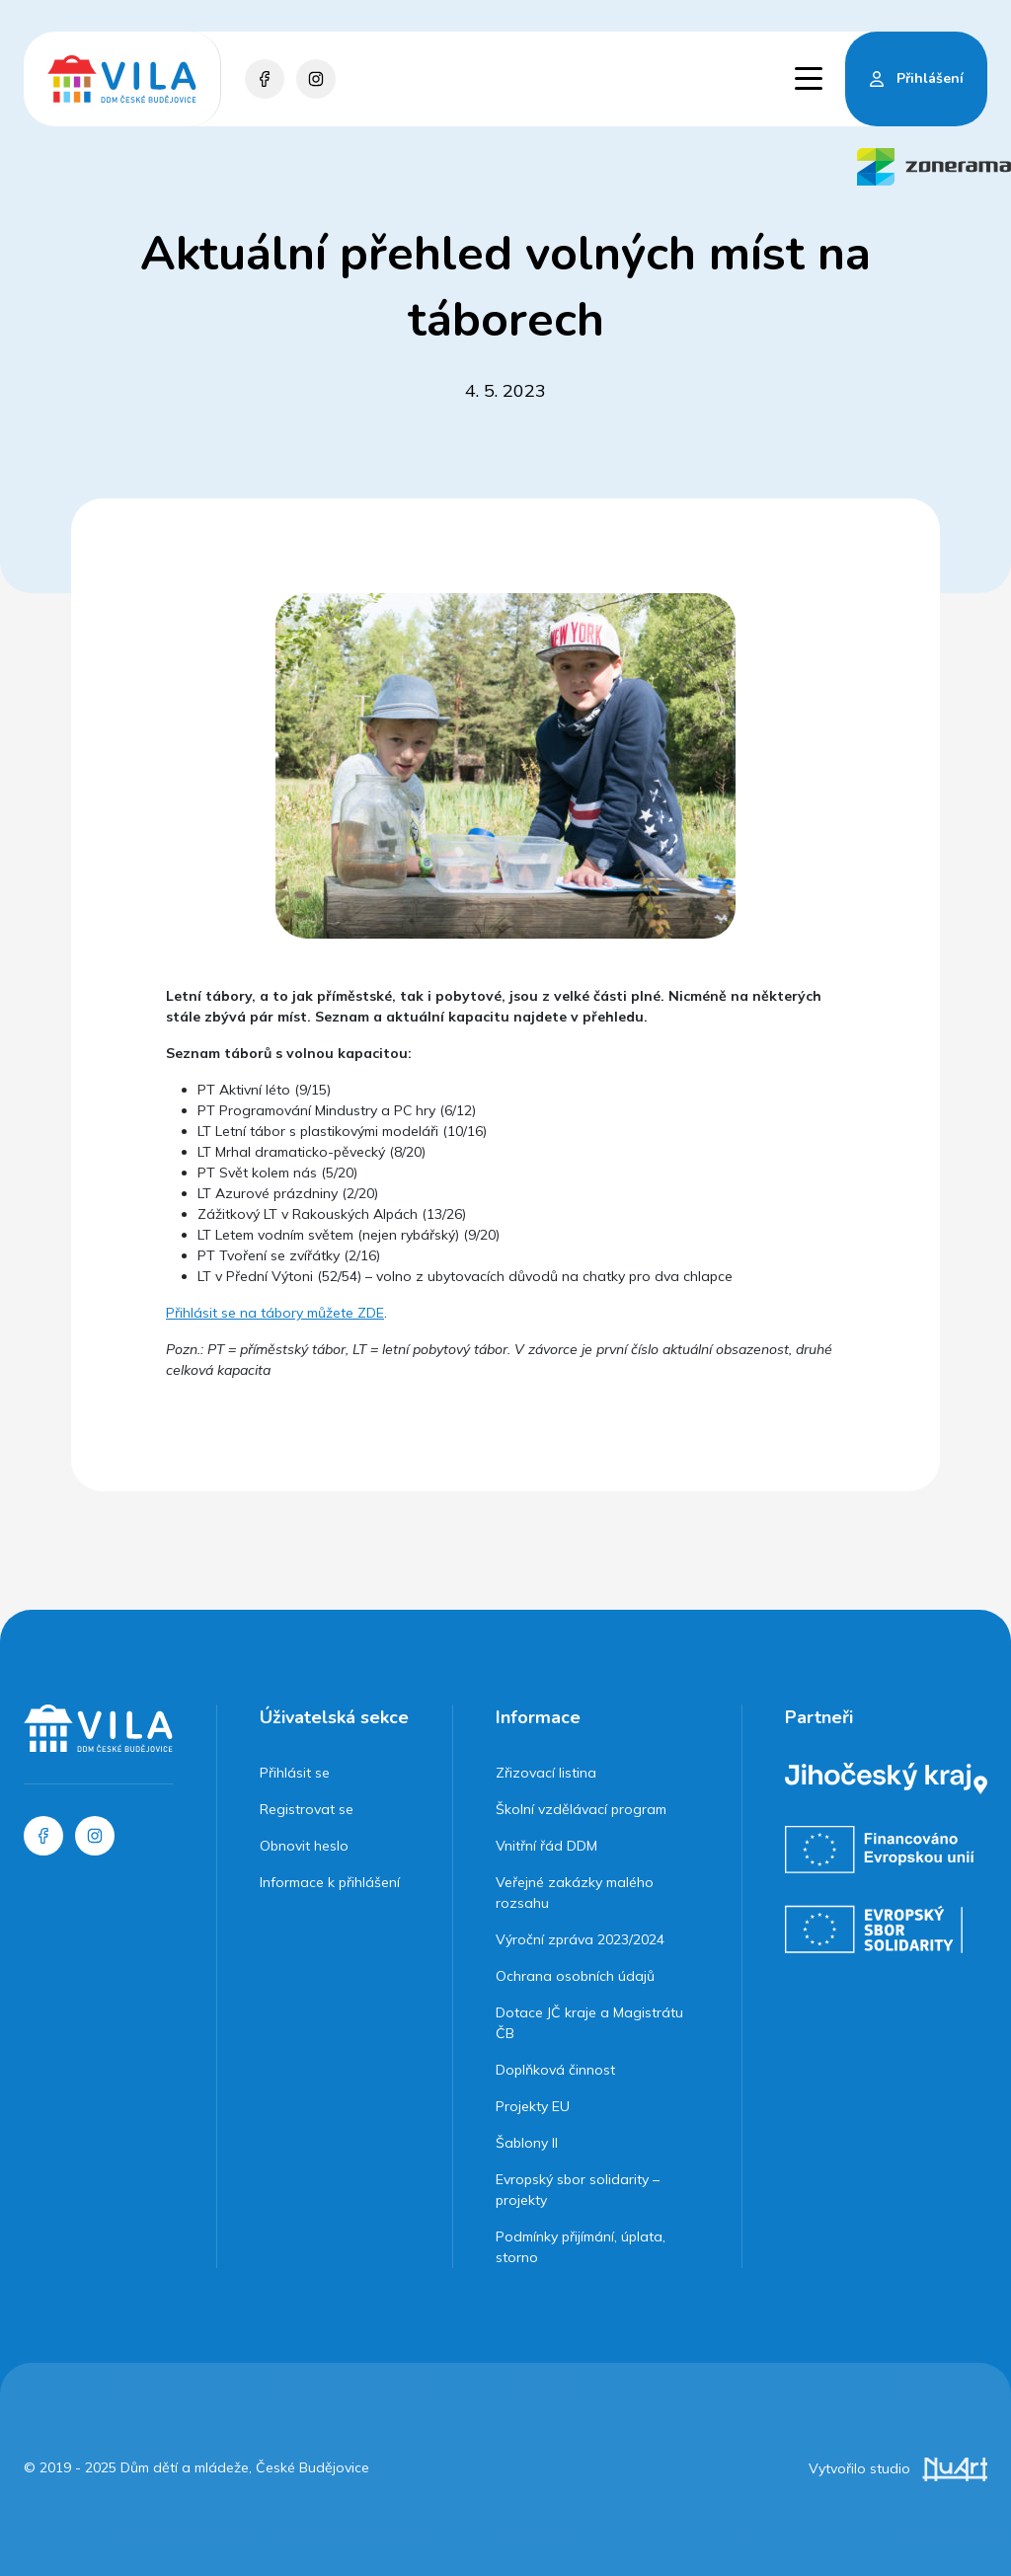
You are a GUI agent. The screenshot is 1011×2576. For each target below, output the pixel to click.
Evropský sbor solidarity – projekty (578, 2189)
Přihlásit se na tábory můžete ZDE (275, 1313)
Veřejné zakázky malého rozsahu (575, 1892)
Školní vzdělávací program (581, 1809)
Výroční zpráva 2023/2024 (580, 1939)
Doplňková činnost (555, 2070)
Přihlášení (930, 78)
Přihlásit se (295, 1772)
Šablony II (527, 2143)
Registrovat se (306, 1809)
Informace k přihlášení (330, 1882)
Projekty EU (533, 2106)
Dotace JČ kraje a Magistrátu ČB (589, 2023)
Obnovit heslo (304, 1846)
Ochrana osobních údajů (575, 1976)
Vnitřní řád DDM (546, 1846)
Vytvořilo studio (898, 2468)
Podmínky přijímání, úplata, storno (580, 2247)
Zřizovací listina (546, 1772)
